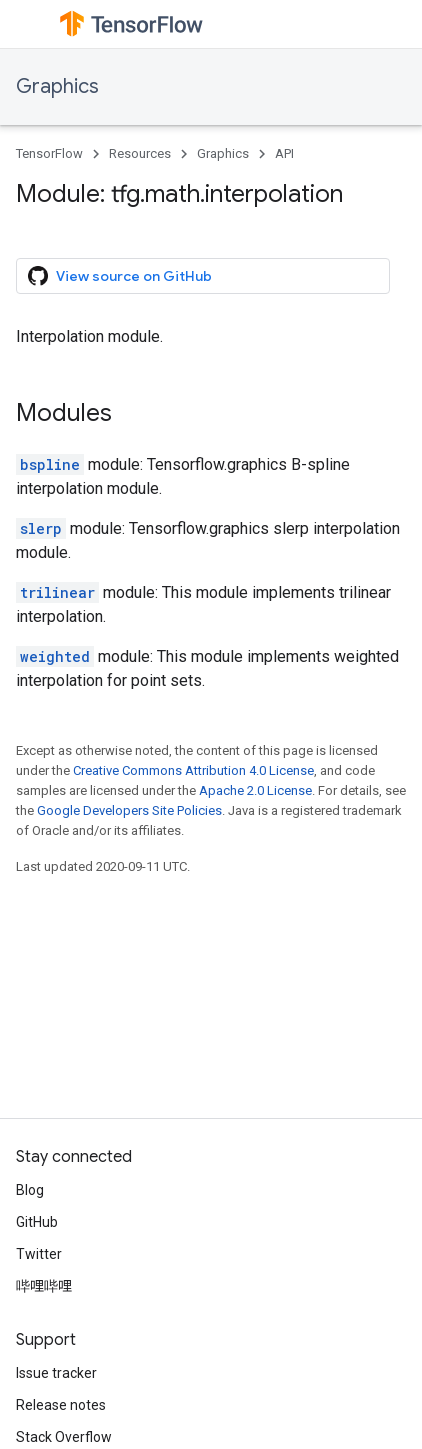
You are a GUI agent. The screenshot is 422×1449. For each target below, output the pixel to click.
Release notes (61, 1405)
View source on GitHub (120, 276)
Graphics (57, 86)
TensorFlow (49, 153)
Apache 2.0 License (255, 790)
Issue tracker (56, 1373)
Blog (30, 1190)
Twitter (39, 1254)
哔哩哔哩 (44, 1286)
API (284, 153)
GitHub (37, 1222)
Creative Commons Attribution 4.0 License (193, 770)
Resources (140, 153)
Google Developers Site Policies (129, 810)
